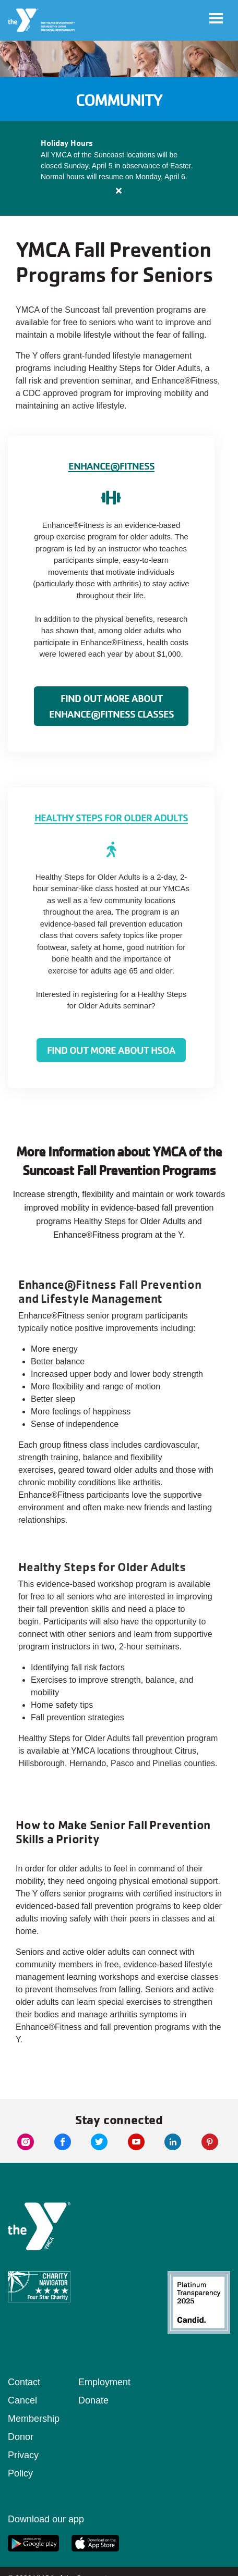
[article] (119, 168)
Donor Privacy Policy (23, 2455)
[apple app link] (95, 2543)
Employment (104, 2382)
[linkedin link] (172, 2142)
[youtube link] (136, 2142)
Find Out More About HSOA (111, 1050)
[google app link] (33, 2543)
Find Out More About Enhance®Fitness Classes (111, 706)
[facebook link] (62, 2142)
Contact (24, 2382)
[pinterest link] (209, 2142)
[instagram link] (25, 2142)
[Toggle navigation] (216, 18)
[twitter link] (99, 2142)
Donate (93, 2400)
